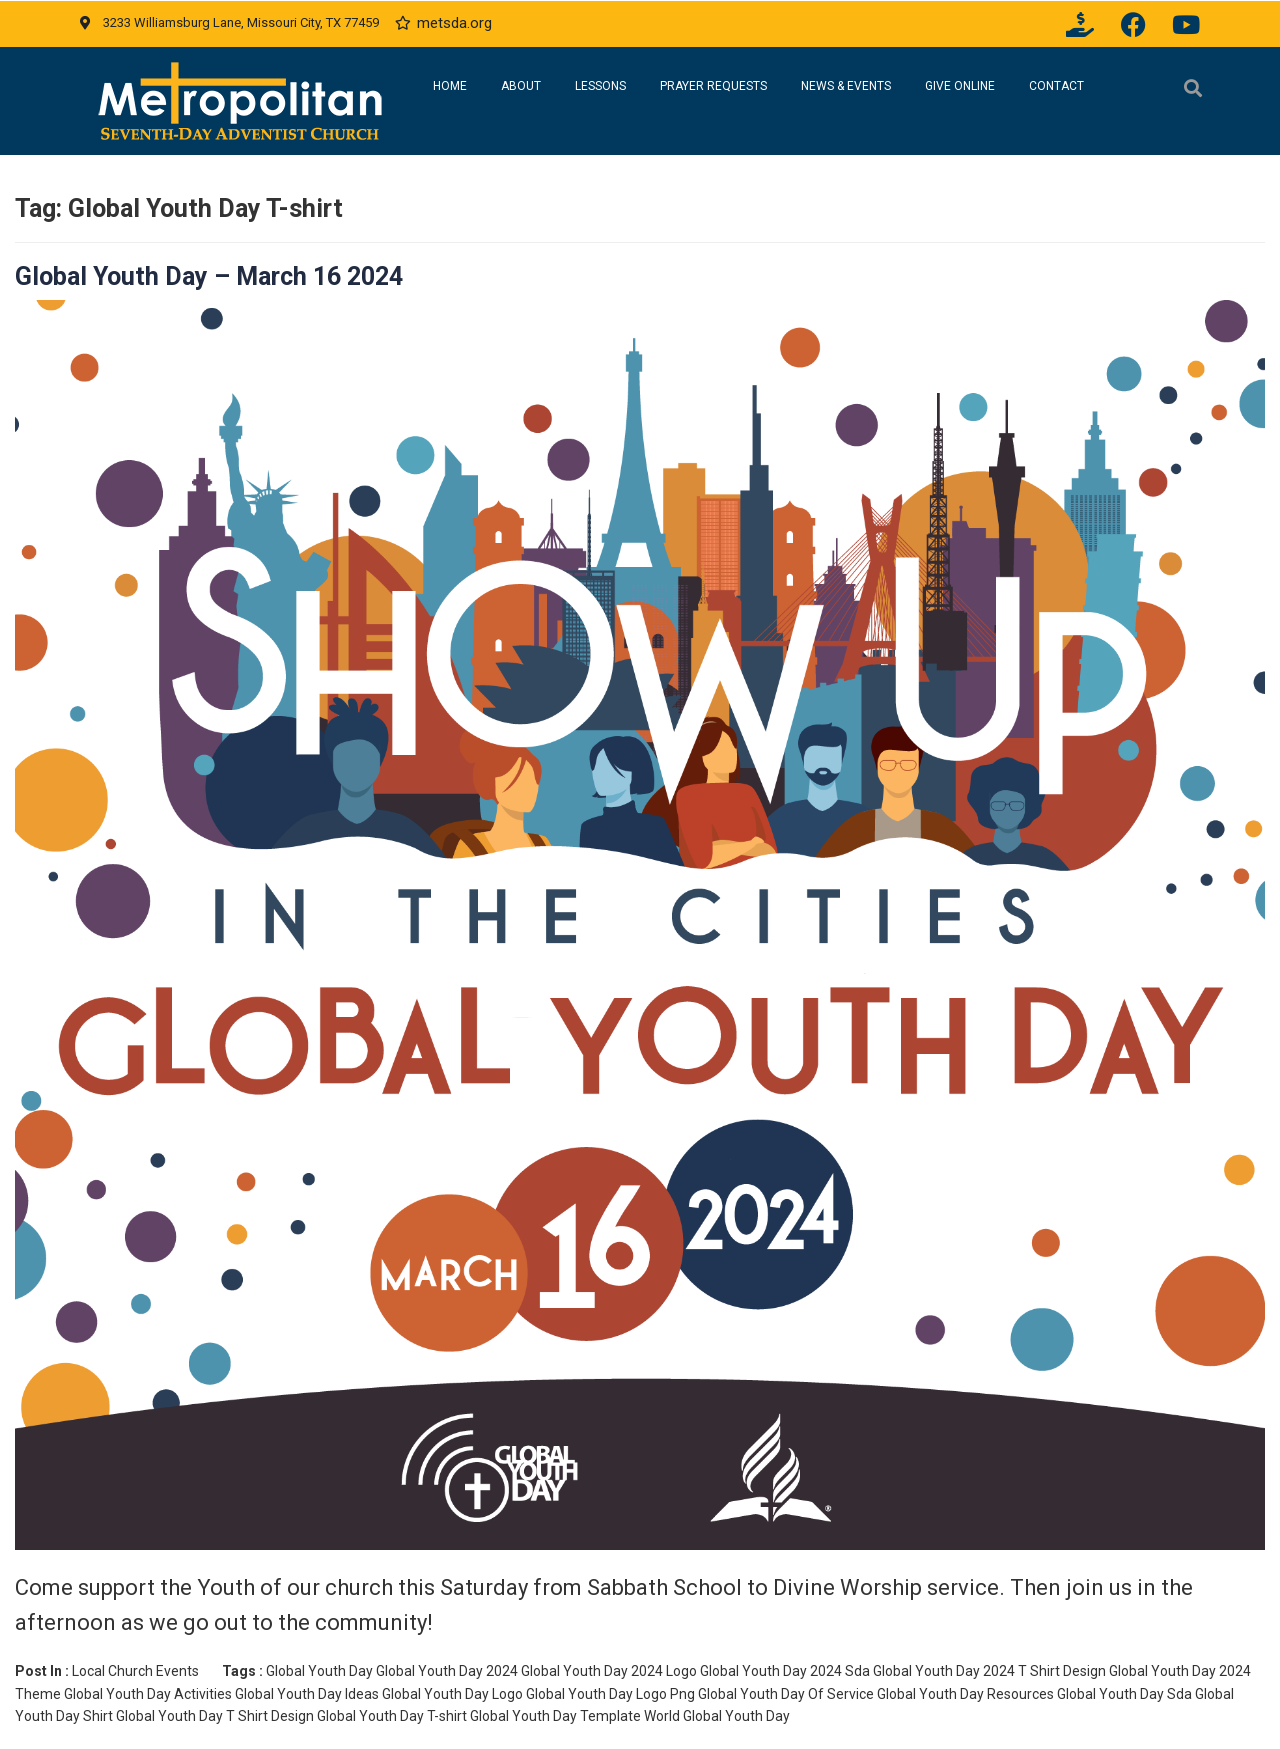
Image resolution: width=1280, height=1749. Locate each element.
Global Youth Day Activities (148, 1694)
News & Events (846, 86)
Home (450, 86)
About (521, 86)
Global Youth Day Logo (452, 1694)
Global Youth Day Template (555, 1716)
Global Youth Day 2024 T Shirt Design (989, 1671)
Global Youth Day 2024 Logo (609, 1671)
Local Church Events (135, 1671)
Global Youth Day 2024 (447, 1671)
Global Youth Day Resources (965, 1694)
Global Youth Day (319, 1671)
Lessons (600, 86)
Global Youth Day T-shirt (392, 1716)
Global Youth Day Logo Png (610, 1694)
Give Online (960, 86)
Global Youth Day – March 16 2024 (209, 276)
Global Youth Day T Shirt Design (215, 1716)
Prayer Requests (713, 86)
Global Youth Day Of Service (786, 1694)
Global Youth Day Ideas (307, 1694)
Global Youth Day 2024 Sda (785, 1671)
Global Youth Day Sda (1124, 1694)
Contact (1056, 86)
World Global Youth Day (717, 1716)
